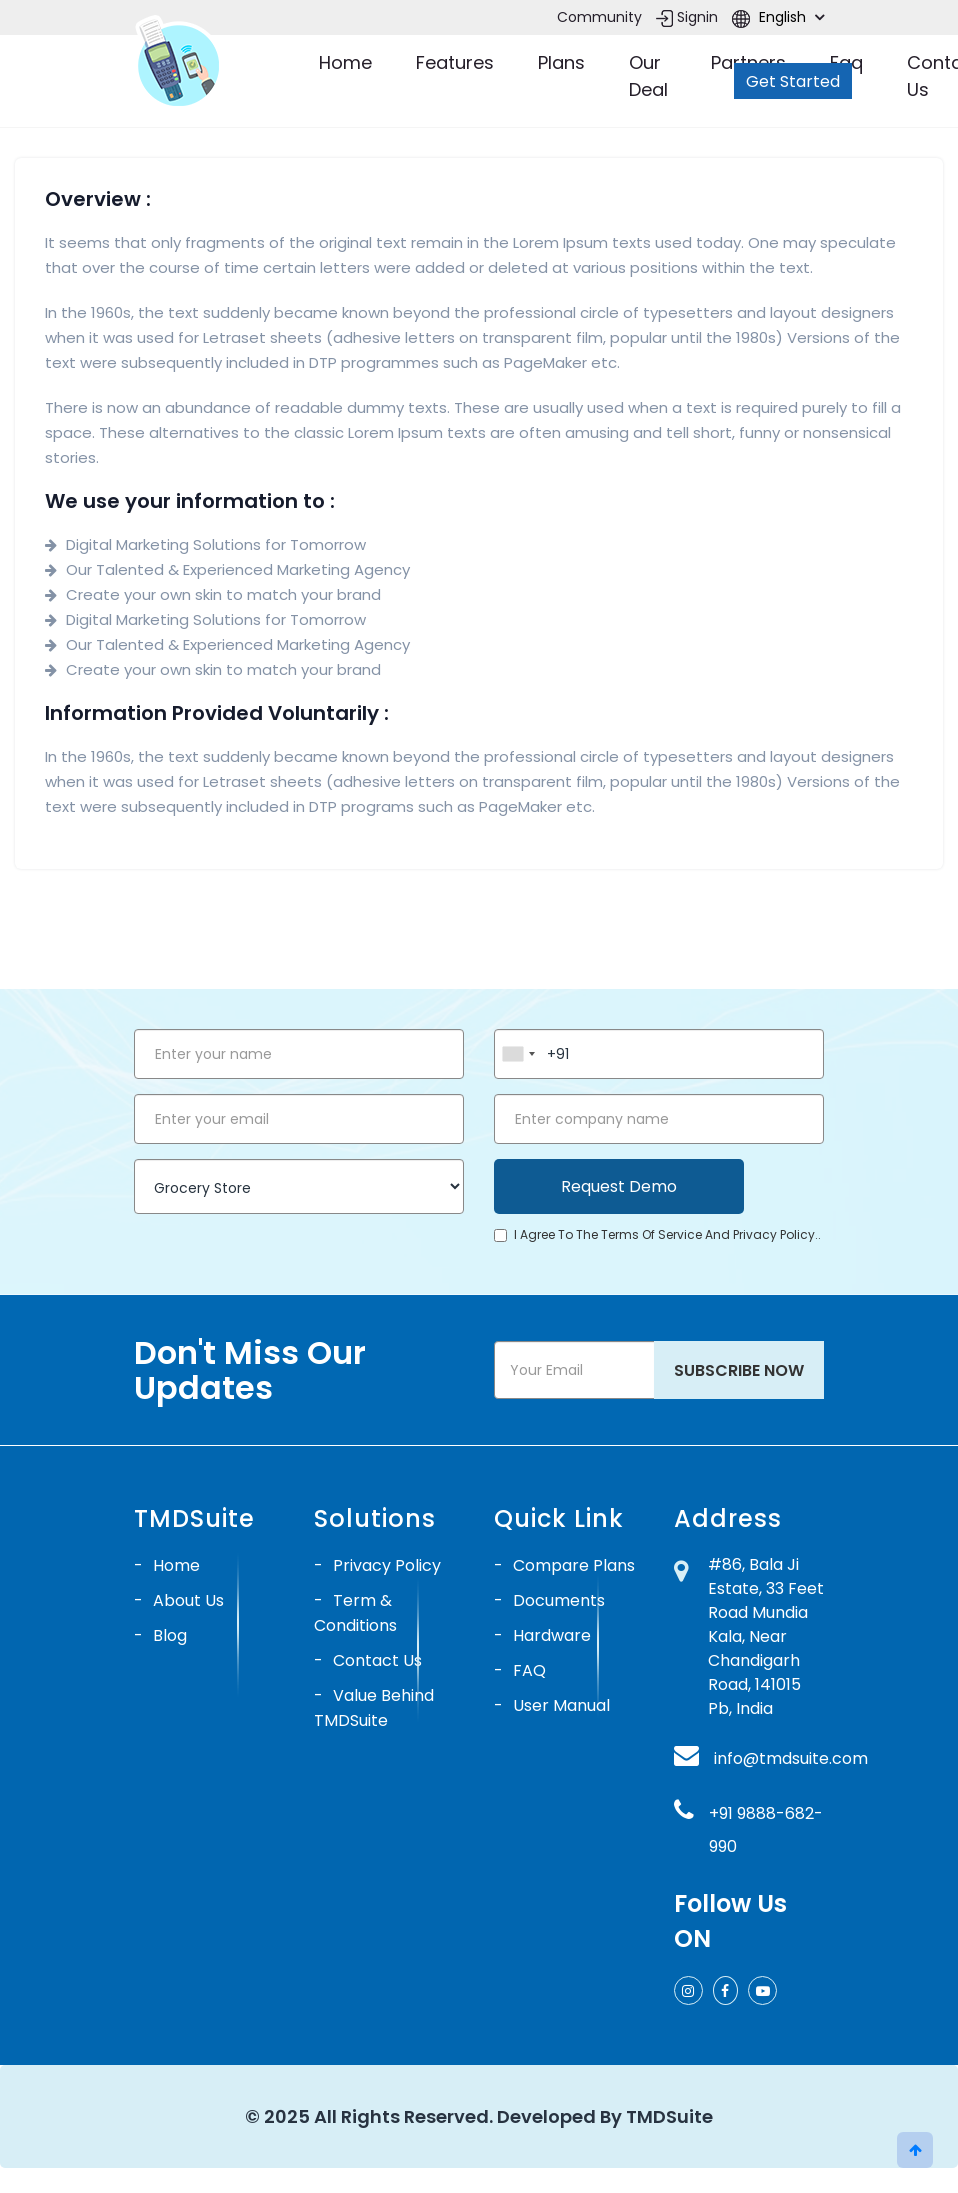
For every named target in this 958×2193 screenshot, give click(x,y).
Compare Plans (574, 1565)
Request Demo (619, 1186)
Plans (561, 62)
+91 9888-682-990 (766, 1830)
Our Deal (648, 76)
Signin (687, 17)
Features (455, 62)
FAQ (529, 1670)
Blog (170, 1635)
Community (599, 17)
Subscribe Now (739, 1370)
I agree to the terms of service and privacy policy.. (657, 1234)
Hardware (552, 1635)
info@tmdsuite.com (791, 1758)
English (778, 17)
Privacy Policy (387, 1565)
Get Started (793, 81)
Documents (559, 1600)
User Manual (561, 1705)
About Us (188, 1600)
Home (345, 62)
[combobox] (518, 1054)
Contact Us (377, 1660)
